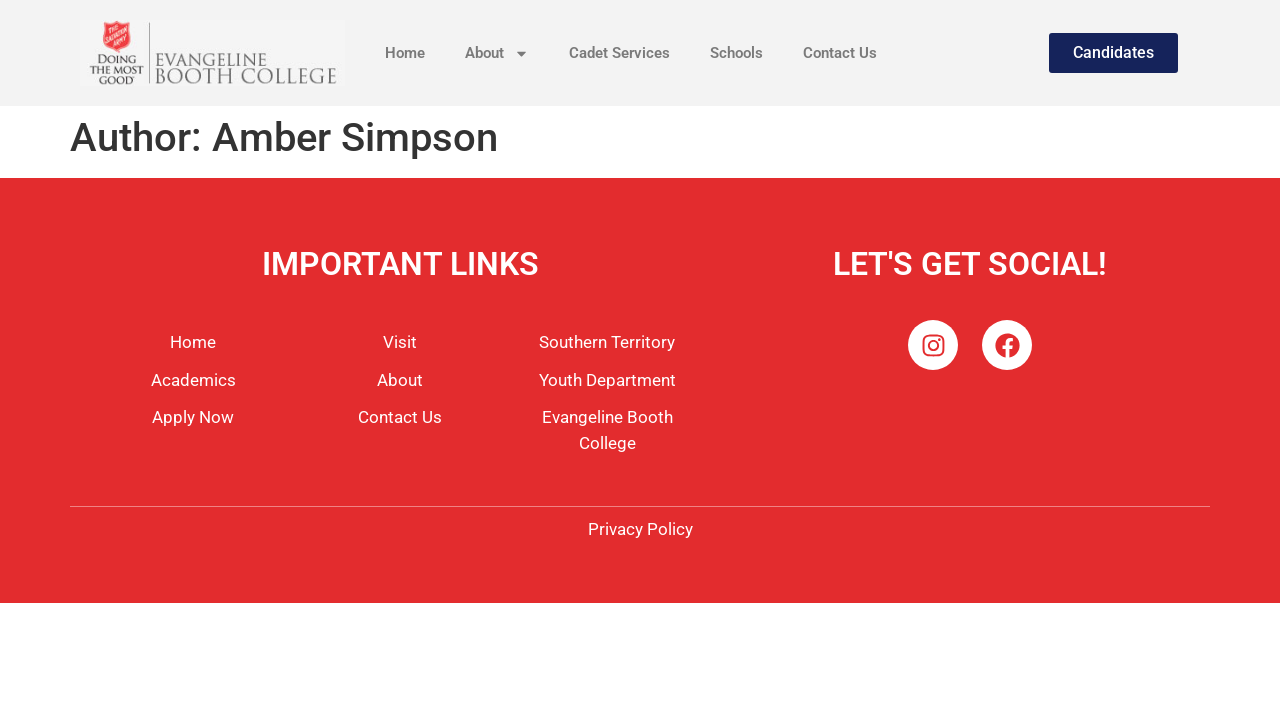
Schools (736, 53)
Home (405, 53)
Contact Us (840, 53)
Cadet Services (619, 53)
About (497, 53)
